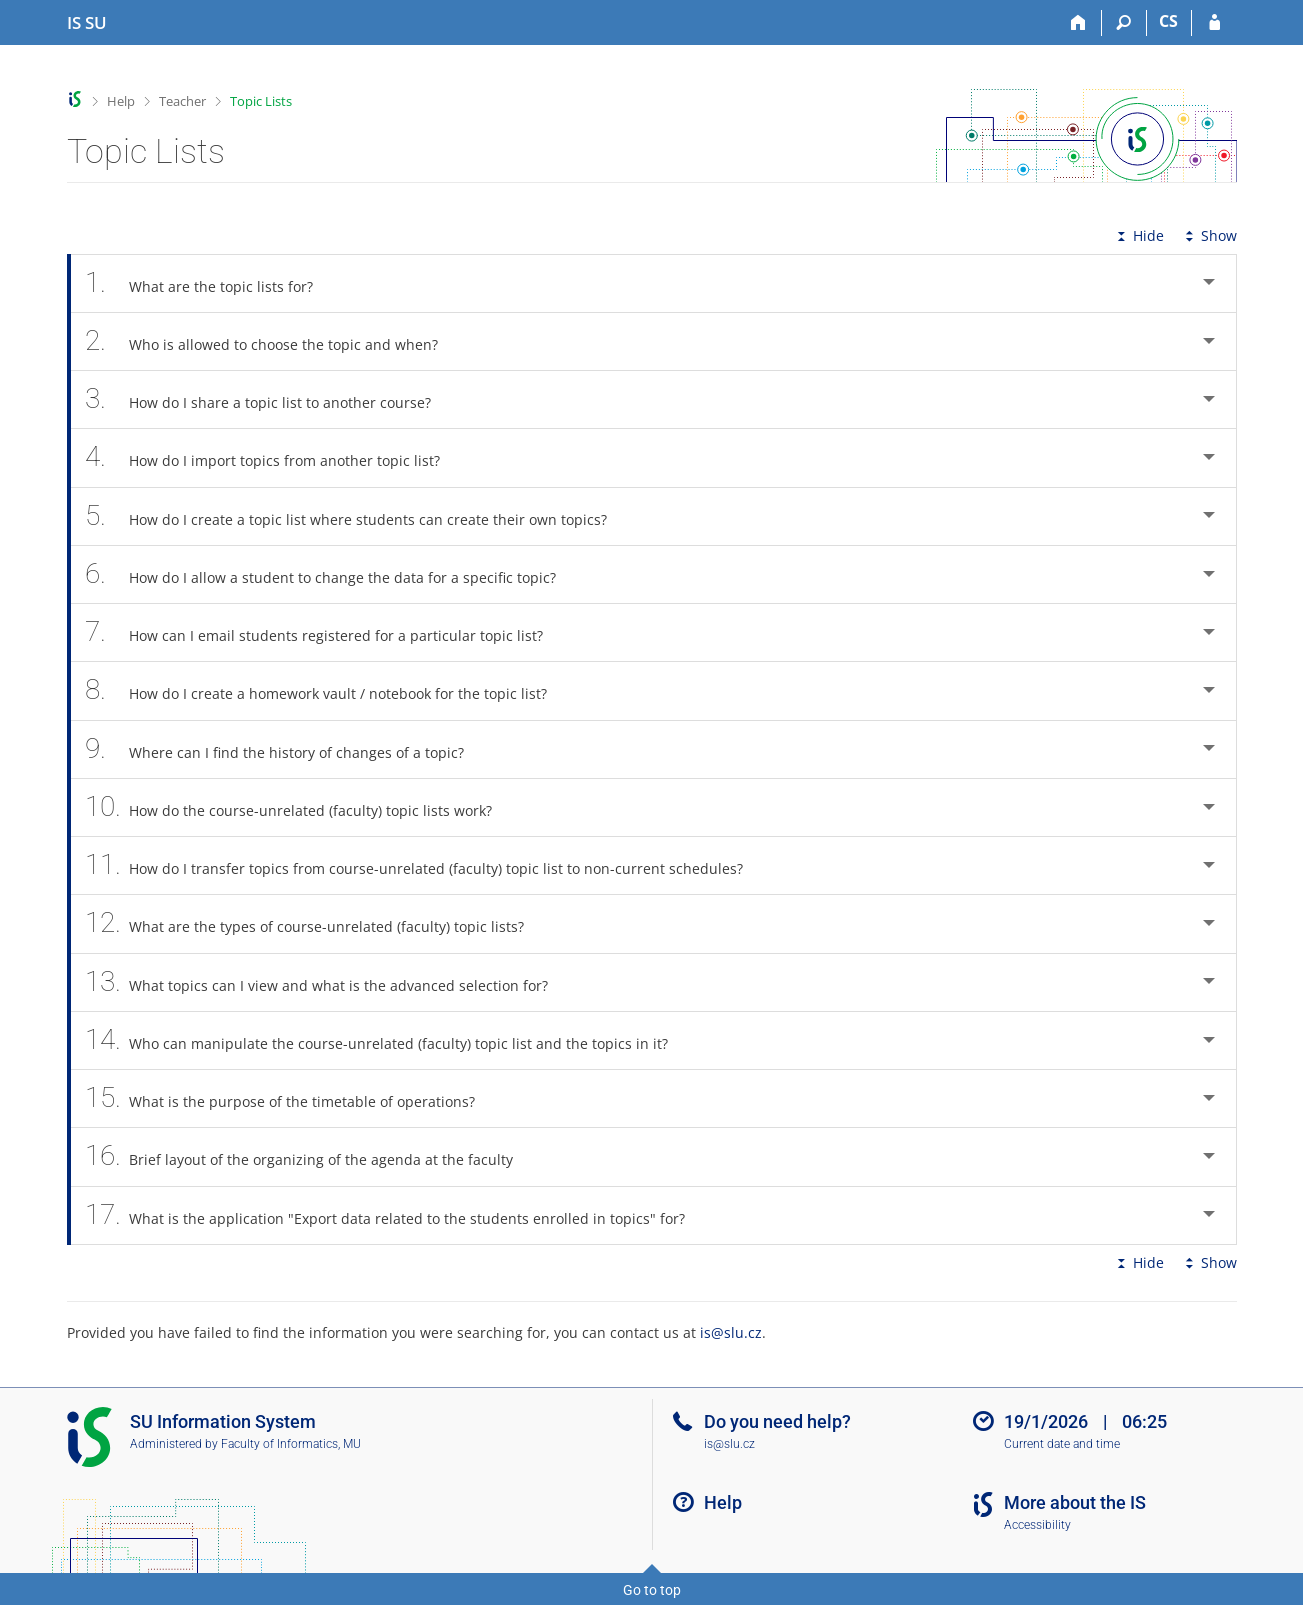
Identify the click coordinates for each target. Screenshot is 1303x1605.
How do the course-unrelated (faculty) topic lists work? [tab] (300, 807)
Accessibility (1037, 1525)
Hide (1138, 235)
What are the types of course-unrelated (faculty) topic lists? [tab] (316, 923)
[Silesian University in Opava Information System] (87, 23)
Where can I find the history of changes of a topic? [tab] (286, 749)
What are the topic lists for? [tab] (210, 283)
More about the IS (1075, 1502)
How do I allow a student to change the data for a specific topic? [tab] (332, 574)
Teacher (182, 101)
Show (1209, 235)
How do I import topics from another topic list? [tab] (274, 457)
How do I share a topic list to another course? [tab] (269, 399)
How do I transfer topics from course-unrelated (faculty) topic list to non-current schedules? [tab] (425, 865)
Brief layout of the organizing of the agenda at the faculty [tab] (310, 1156)
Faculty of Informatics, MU (291, 1444)
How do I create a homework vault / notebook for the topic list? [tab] (327, 690)
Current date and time (1062, 1444)
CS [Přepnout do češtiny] (1168, 21)
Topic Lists (261, 101)
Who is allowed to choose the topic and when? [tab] (273, 341)
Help (121, 101)
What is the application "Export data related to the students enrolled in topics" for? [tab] (396, 1215)
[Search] (1124, 23)
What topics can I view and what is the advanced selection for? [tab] (328, 982)
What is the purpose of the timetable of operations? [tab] (291, 1098)
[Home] (1079, 23)
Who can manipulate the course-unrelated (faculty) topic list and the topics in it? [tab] (388, 1040)
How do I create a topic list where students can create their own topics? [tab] (357, 516)
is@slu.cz (731, 1332)
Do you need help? (777, 1421)
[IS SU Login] (1214, 23)
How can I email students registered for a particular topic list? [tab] (325, 632)
